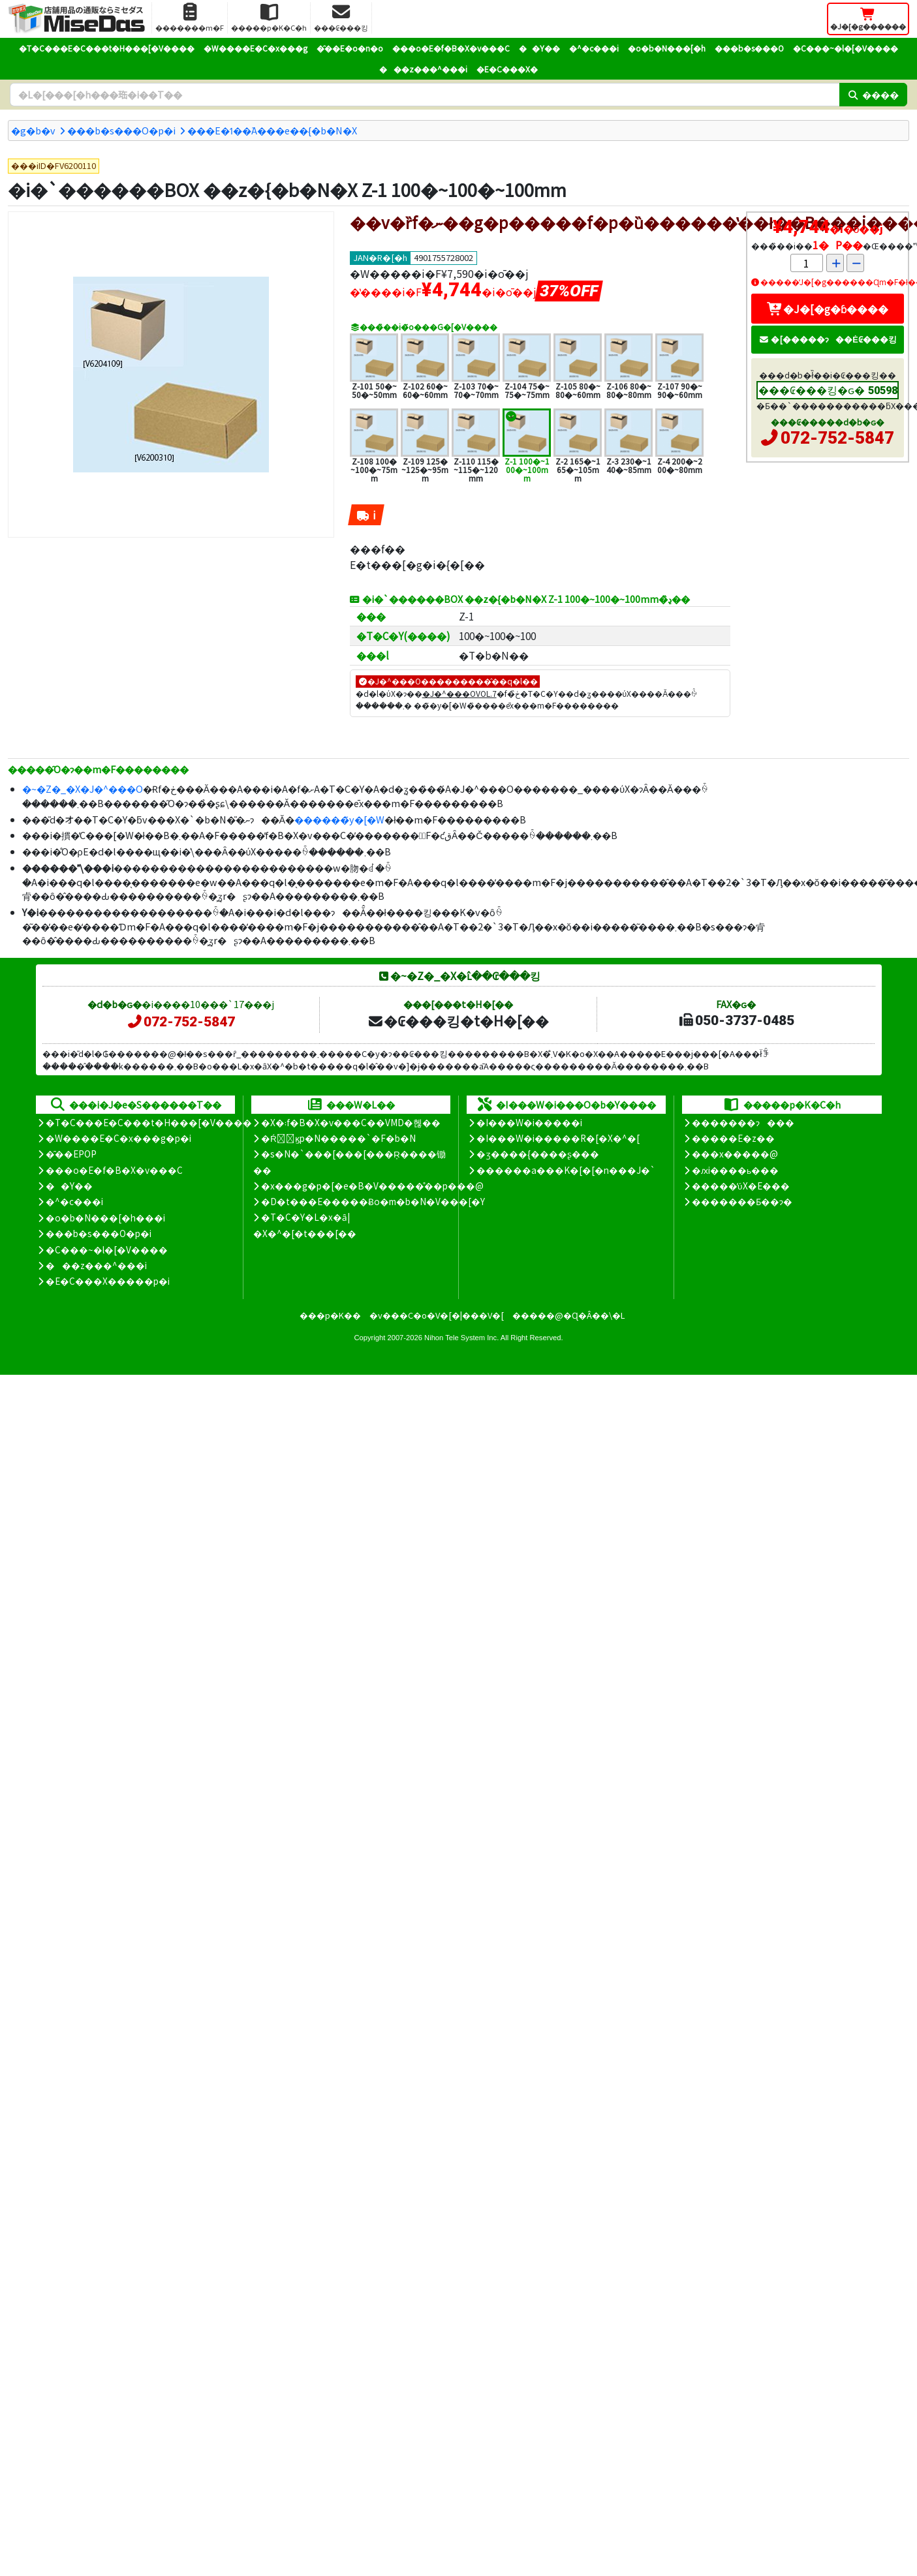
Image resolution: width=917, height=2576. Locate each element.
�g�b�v (33, 130)
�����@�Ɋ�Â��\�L (568, 1315)
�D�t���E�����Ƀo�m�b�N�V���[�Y (373, 1201)
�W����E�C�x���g (255, 48)
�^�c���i (594, 48)
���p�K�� (330, 1315)
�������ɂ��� (743, 1122)
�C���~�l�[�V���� (845, 48)
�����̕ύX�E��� (740, 1185)
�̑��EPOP (71, 1153)
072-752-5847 (837, 438)
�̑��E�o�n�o (350, 48)
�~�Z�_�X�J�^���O (82, 788)
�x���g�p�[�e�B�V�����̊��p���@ (372, 1185)
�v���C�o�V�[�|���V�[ (436, 1315)
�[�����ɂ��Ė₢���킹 (827, 339)
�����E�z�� (733, 1137)
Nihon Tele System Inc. (461, 1338)
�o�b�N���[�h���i (105, 1217)
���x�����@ (735, 1153)
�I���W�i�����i (529, 1122)
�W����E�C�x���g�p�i (118, 1137)
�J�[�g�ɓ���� (827, 308)
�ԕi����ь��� (735, 1169)
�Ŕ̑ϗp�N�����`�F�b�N (338, 1137)
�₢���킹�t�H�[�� (458, 1020)
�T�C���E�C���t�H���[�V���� (106, 48)
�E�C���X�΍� (507, 68)
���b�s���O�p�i (121, 130)
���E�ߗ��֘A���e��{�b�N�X (272, 130)
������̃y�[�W (339, 819)
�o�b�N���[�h (667, 48)
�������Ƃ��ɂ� (742, 1201)
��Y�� (539, 48)
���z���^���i (423, 68)
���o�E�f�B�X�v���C (451, 48)
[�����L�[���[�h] (424, 94)
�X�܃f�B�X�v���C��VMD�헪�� (351, 1122)
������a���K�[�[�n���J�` (565, 1169)
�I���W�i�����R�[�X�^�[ (558, 1137)
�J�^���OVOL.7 (459, 693)
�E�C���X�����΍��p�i (108, 1280)
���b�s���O (749, 48)
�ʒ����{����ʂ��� (537, 1153)
